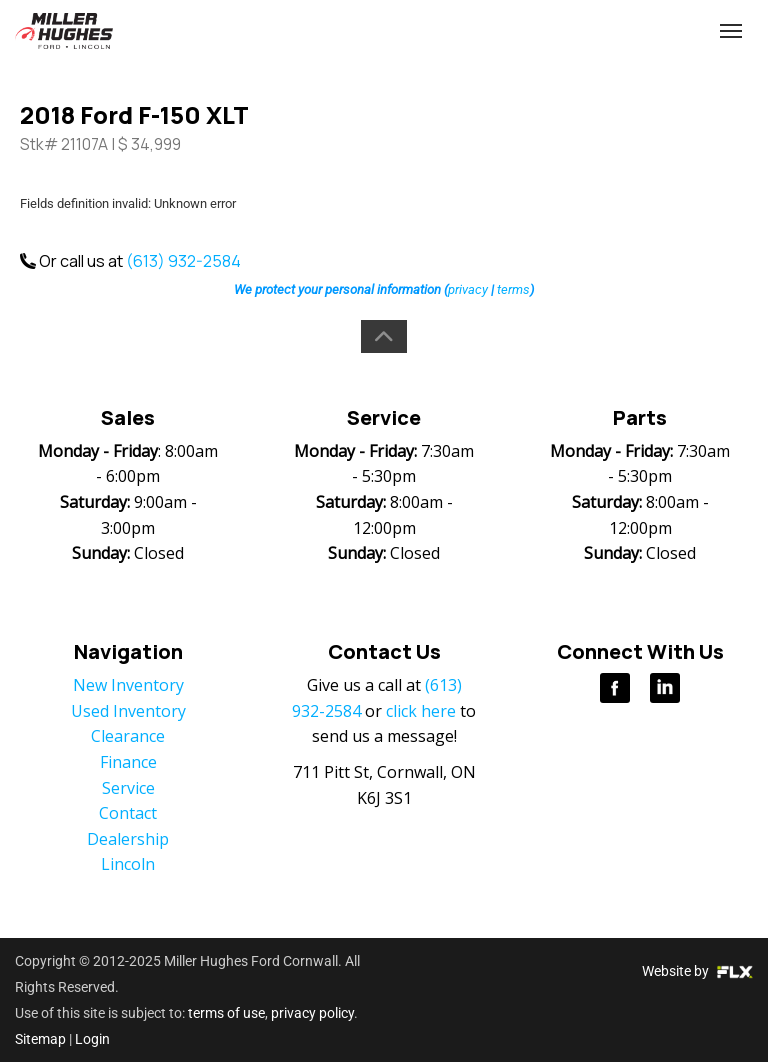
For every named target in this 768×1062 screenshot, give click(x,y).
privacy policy (312, 1013)
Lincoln (128, 864)
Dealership (128, 839)
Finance (128, 762)
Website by (697, 971)
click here (421, 711)
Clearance (128, 736)
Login (92, 1039)
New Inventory (128, 685)
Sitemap (40, 1039)
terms (513, 289)
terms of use (226, 1013)
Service (128, 788)
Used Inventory (128, 711)
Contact (128, 813)
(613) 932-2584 (593, 31)
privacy (468, 289)
